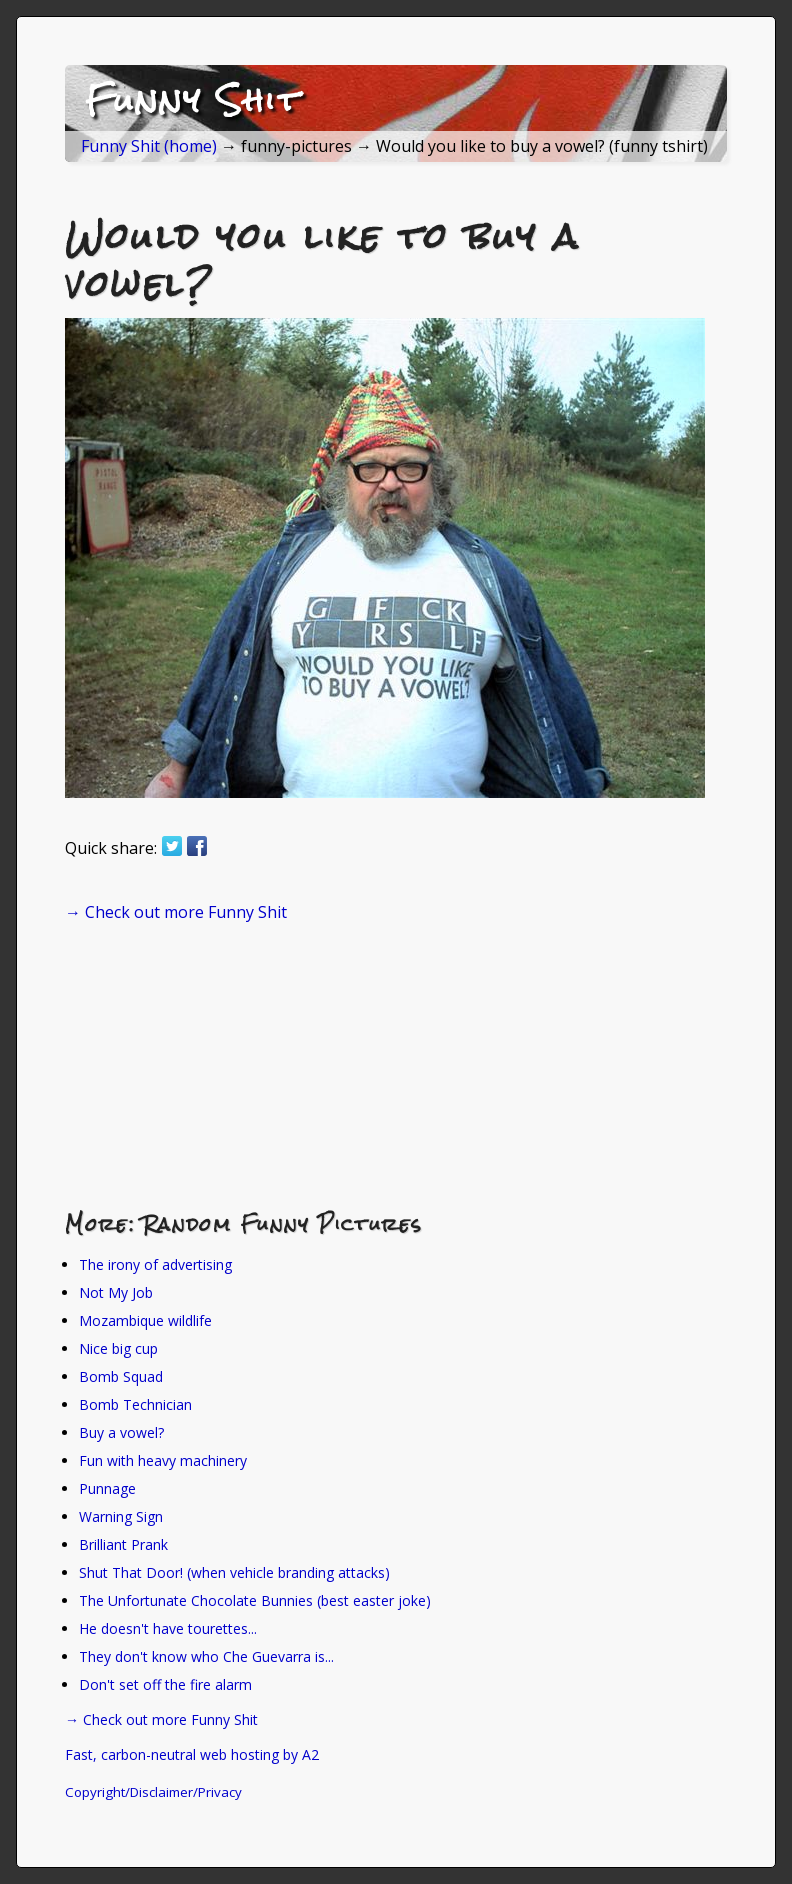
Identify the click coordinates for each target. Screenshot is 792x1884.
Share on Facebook (197, 846)
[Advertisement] (215, 1065)
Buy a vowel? (121, 1432)
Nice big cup (118, 1348)
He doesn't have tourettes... (168, 1628)
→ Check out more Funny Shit (176, 912)
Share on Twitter (172, 846)
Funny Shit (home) (149, 146)
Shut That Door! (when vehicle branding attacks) (234, 1572)
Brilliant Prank (123, 1544)
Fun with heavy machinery (163, 1460)
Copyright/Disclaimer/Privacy (153, 1792)
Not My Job (116, 1292)
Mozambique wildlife (145, 1320)
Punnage (107, 1488)
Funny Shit (193, 100)
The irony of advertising (155, 1264)
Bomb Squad (121, 1376)
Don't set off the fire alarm (165, 1684)
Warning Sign (121, 1516)
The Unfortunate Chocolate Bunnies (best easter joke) (255, 1600)
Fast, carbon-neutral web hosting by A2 (192, 1754)
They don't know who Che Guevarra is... (206, 1656)
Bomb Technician (135, 1404)
